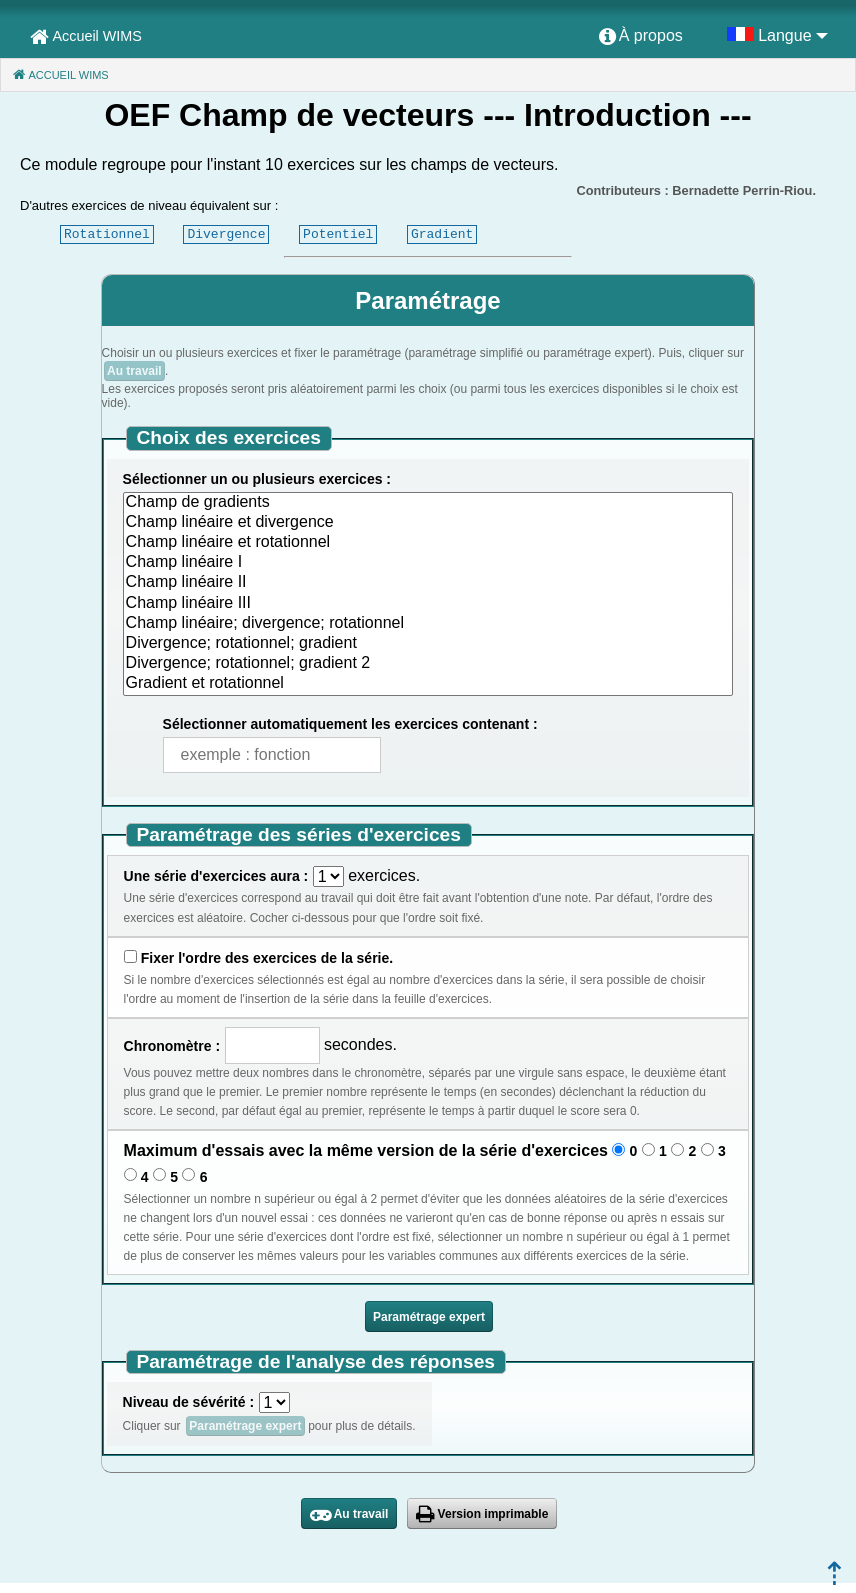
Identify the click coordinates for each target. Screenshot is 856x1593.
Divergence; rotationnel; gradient (428, 644)
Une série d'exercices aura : (216, 876)
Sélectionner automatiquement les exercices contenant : (350, 724)
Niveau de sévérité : (189, 1402)
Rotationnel (107, 234)
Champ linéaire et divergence (428, 523)
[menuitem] (641, 37)
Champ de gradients (428, 503)
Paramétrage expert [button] (429, 1317)
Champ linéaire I (428, 563)
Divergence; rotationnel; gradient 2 (428, 664)
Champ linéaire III (428, 604)
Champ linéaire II (428, 583)
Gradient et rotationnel (428, 684)
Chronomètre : (172, 1046)
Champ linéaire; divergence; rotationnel (428, 624)
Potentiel (338, 234)
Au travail (134, 371)
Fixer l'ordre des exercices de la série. (267, 958)
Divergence (226, 234)
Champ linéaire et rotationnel (428, 543)
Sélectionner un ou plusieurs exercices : (257, 479)
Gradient (442, 234)
